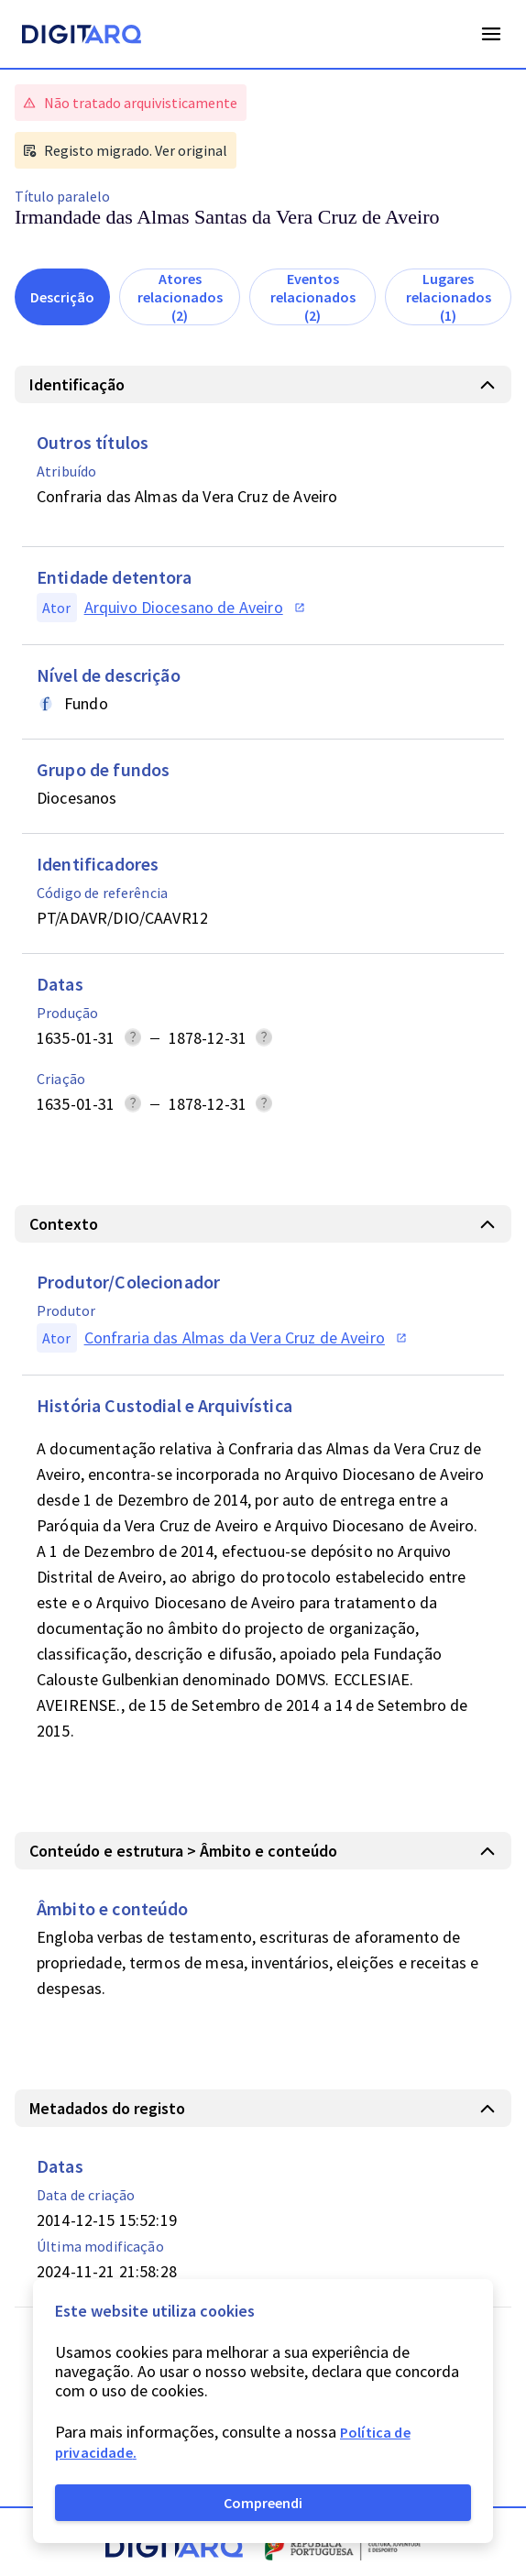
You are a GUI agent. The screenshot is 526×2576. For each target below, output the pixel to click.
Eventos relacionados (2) (313, 296)
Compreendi (263, 2503)
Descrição (62, 297)
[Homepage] (81, 37)
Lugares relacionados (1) (448, 296)
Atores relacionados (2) (180, 296)
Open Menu (491, 34)
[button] (263, 384)
